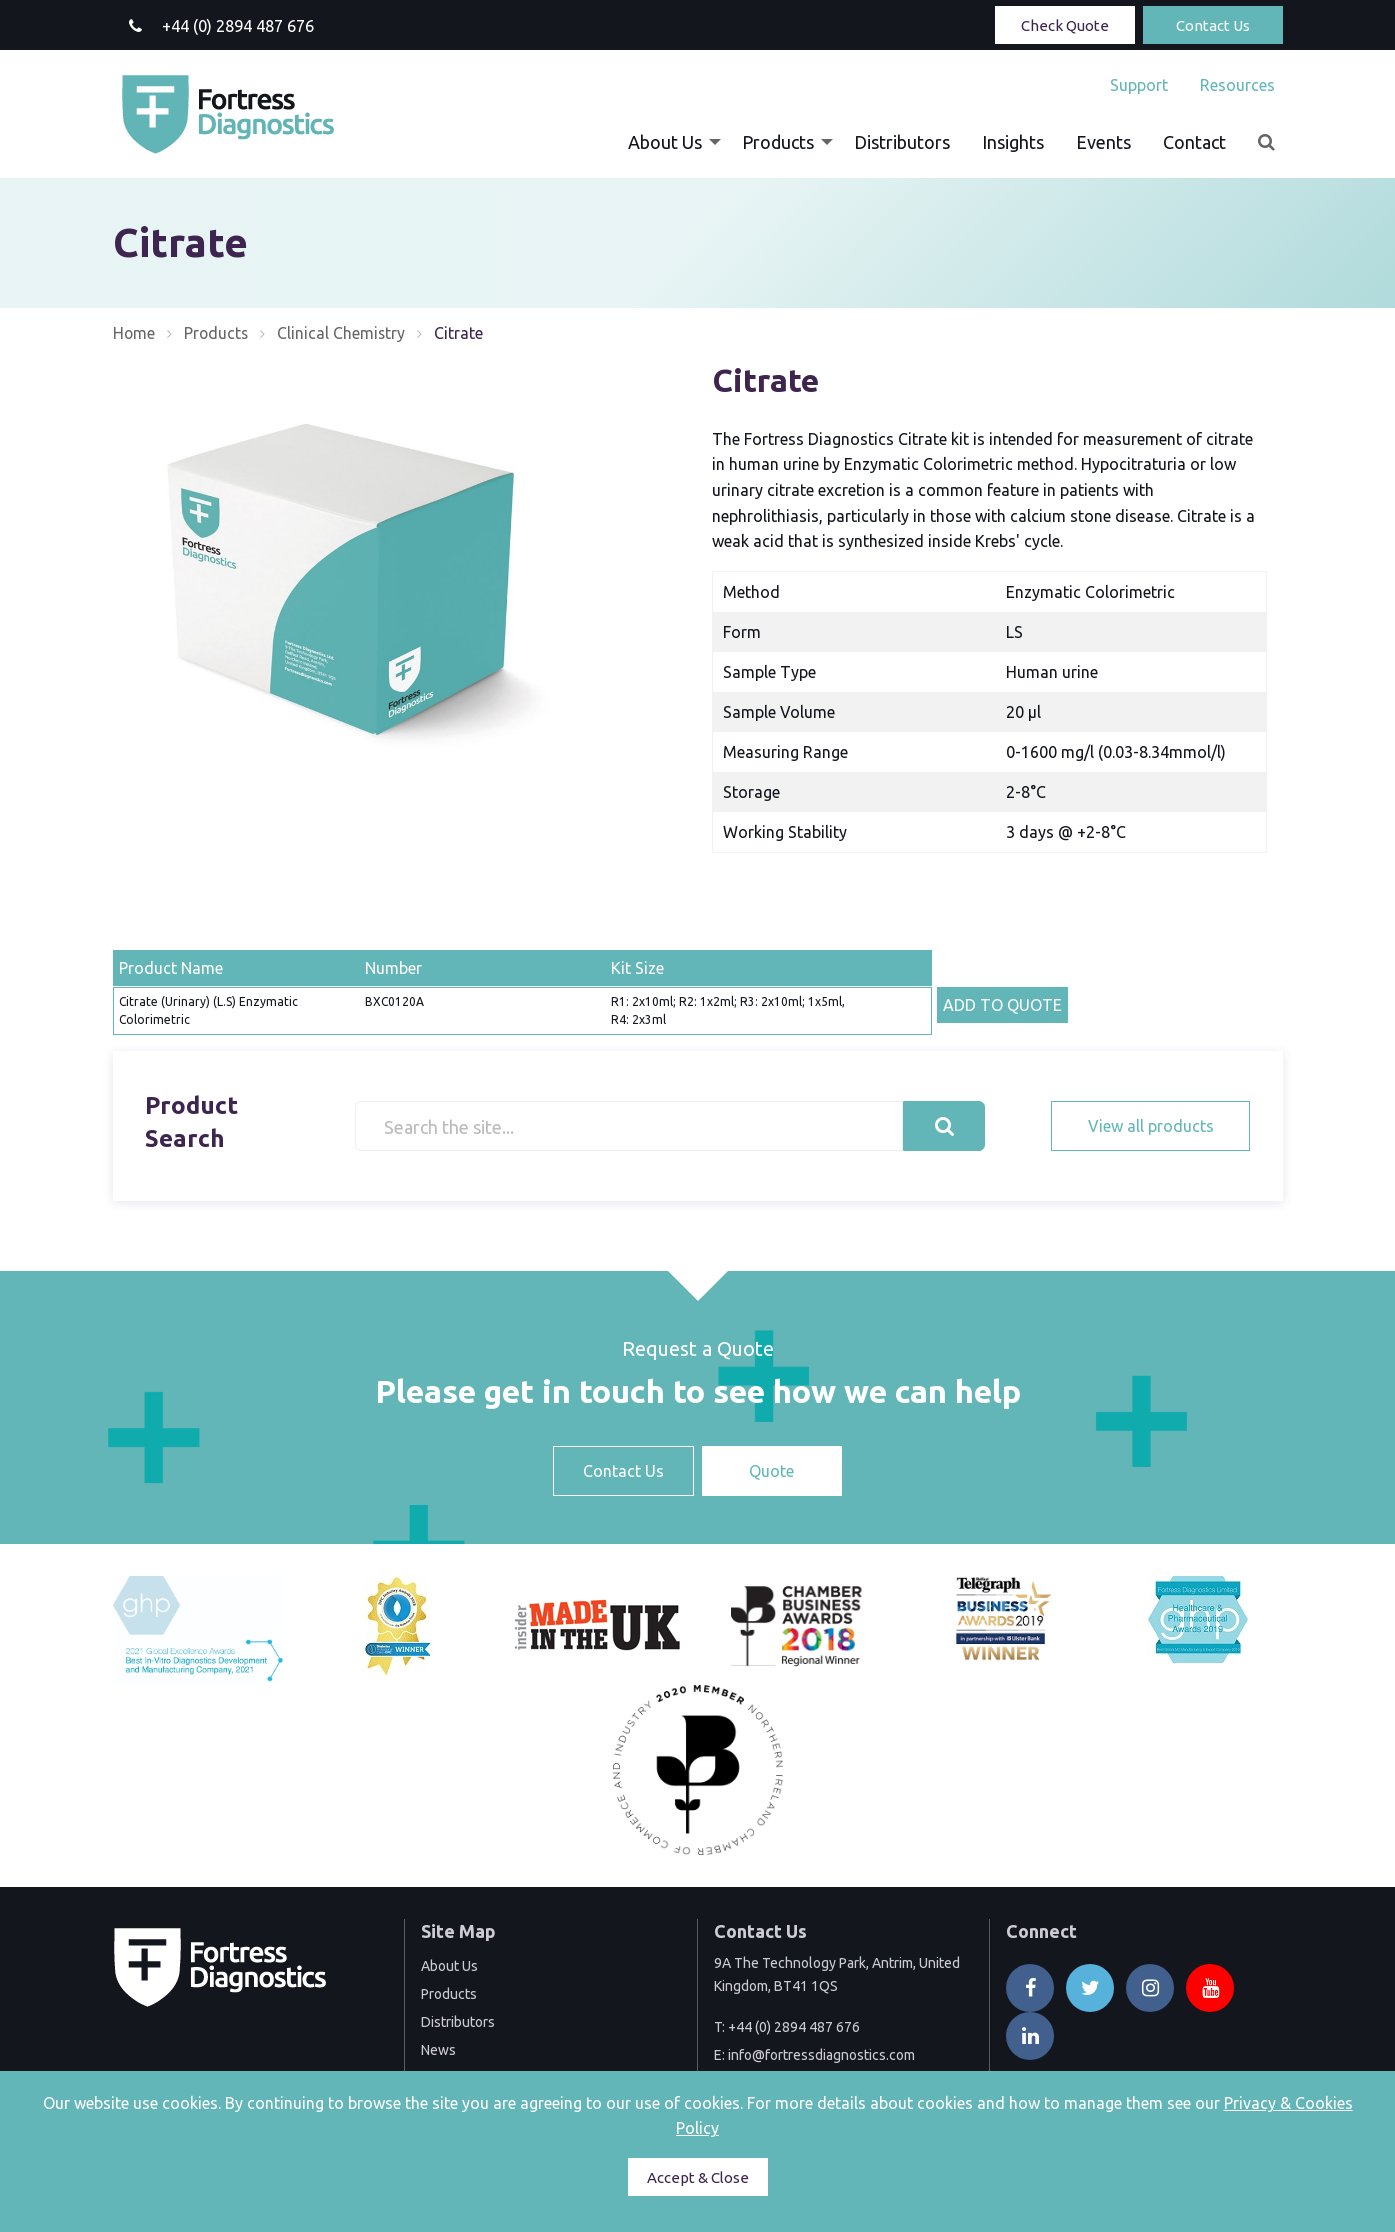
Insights (1013, 142)
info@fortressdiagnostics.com (821, 2055)
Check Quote (1065, 25)
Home (134, 333)
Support (1139, 85)
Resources (1237, 85)
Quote (771, 1471)
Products (778, 142)
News (438, 2050)
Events (1103, 142)
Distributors (902, 142)
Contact (1194, 142)
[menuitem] (1139, 85)
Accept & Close (698, 2177)
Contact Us (1213, 25)
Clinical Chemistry (344, 333)
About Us (665, 142)
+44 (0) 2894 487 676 (794, 2027)
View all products (1151, 1126)
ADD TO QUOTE (1002, 1005)
